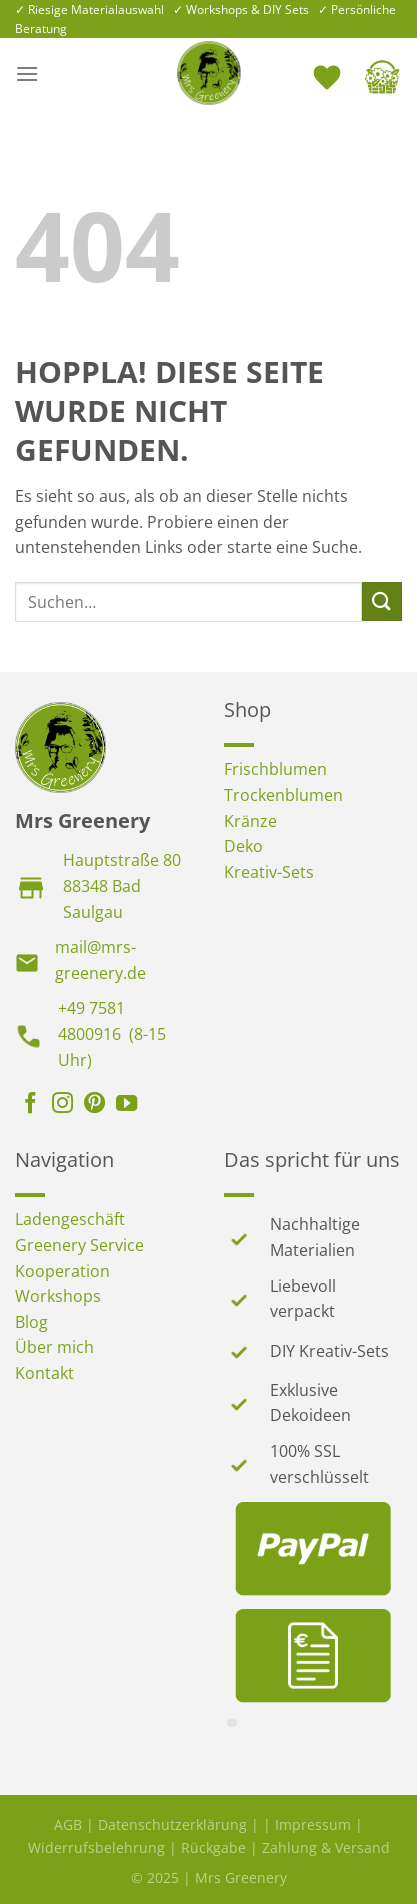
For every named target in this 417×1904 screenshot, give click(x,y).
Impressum (313, 1824)
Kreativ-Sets (269, 872)
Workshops (58, 1296)
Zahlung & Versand (326, 1847)
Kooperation (62, 1271)
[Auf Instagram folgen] (62, 1105)
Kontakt (44, 1373)
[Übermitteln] (382, 601)
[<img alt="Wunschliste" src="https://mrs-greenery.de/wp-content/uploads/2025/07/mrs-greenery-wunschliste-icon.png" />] (329, 73)
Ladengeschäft (70, 1219)
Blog (31, 1322)
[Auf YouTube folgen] (126, 1105)
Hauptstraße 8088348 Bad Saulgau (122, 885)
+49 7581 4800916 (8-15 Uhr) (112, 1033)
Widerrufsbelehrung (96, 1847)
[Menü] (27, 73)
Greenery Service (79, 1245)
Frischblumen (275, 769)
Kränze (250, 821)
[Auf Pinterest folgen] (94, 1105)
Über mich (54, 1347)
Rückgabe (213, 1847)
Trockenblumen (283, 795)
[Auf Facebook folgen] (30, 1105)
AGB (68, 1824)
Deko (243, 846)
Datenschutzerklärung (172, 1824)
